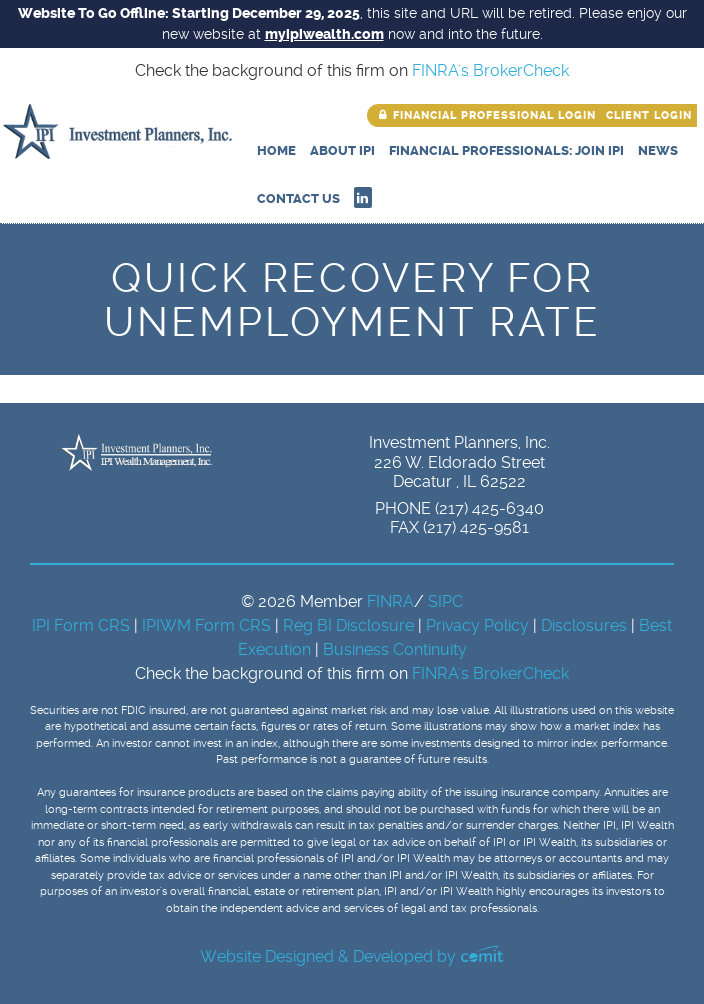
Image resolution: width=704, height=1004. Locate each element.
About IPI (342, 150)
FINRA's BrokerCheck (490, 70)
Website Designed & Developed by (352, 956)
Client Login (649, 115)
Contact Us (298, 198)
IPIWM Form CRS (208, 625)
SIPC (445, 601)
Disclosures (584, 625)
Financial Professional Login (494, 115)
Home (276, 150)
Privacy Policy (479, 625)
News (658, 150)
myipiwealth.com (324, 34)
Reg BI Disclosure (350, 625)
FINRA (390, 601)
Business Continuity (395, 649)
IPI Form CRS (83, 625)
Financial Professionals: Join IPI (506, 150)
